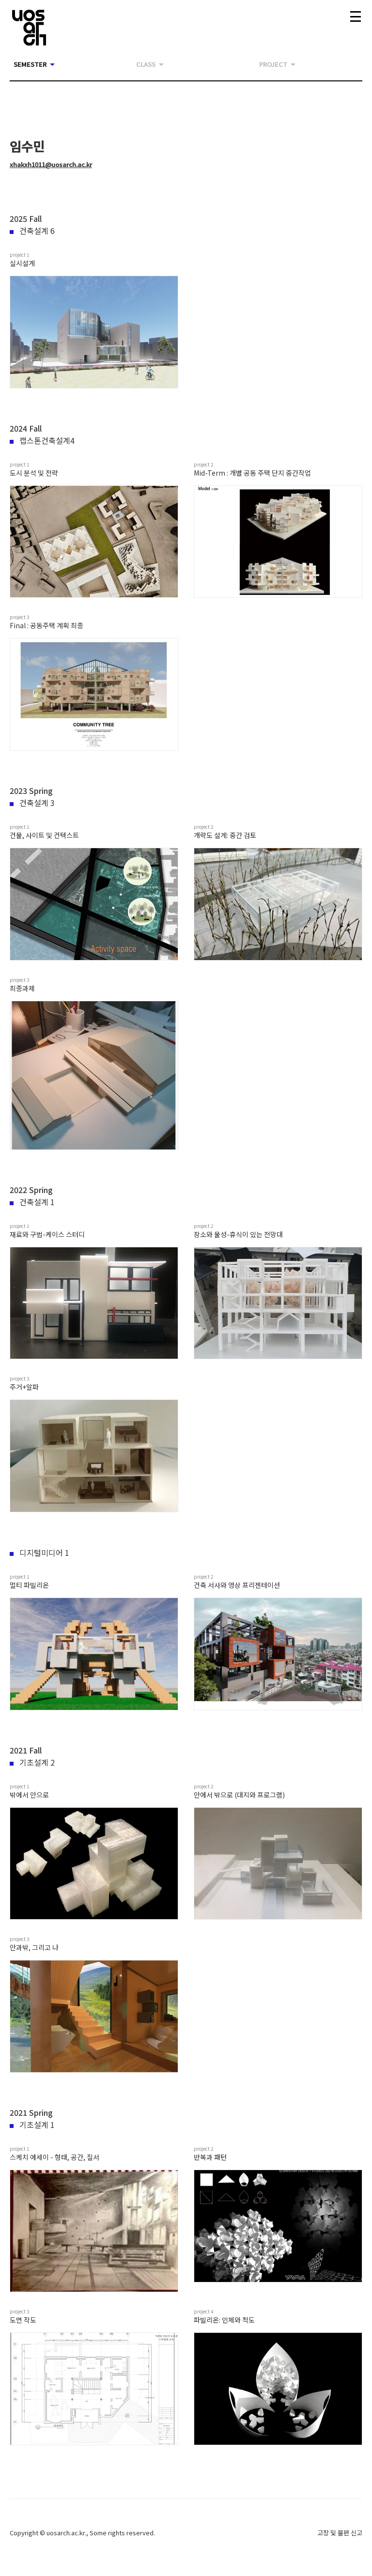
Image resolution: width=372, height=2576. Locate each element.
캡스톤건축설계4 (42, 440)
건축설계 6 (32, 230)
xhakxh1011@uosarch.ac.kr (51, 164)
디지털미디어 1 (39, 1552)
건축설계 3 (32, 802)
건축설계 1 (32, 1202)
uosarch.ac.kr (65, 2532)
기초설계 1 (32, 2124)
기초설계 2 (32, 1762)
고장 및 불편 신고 (339, 2532)
